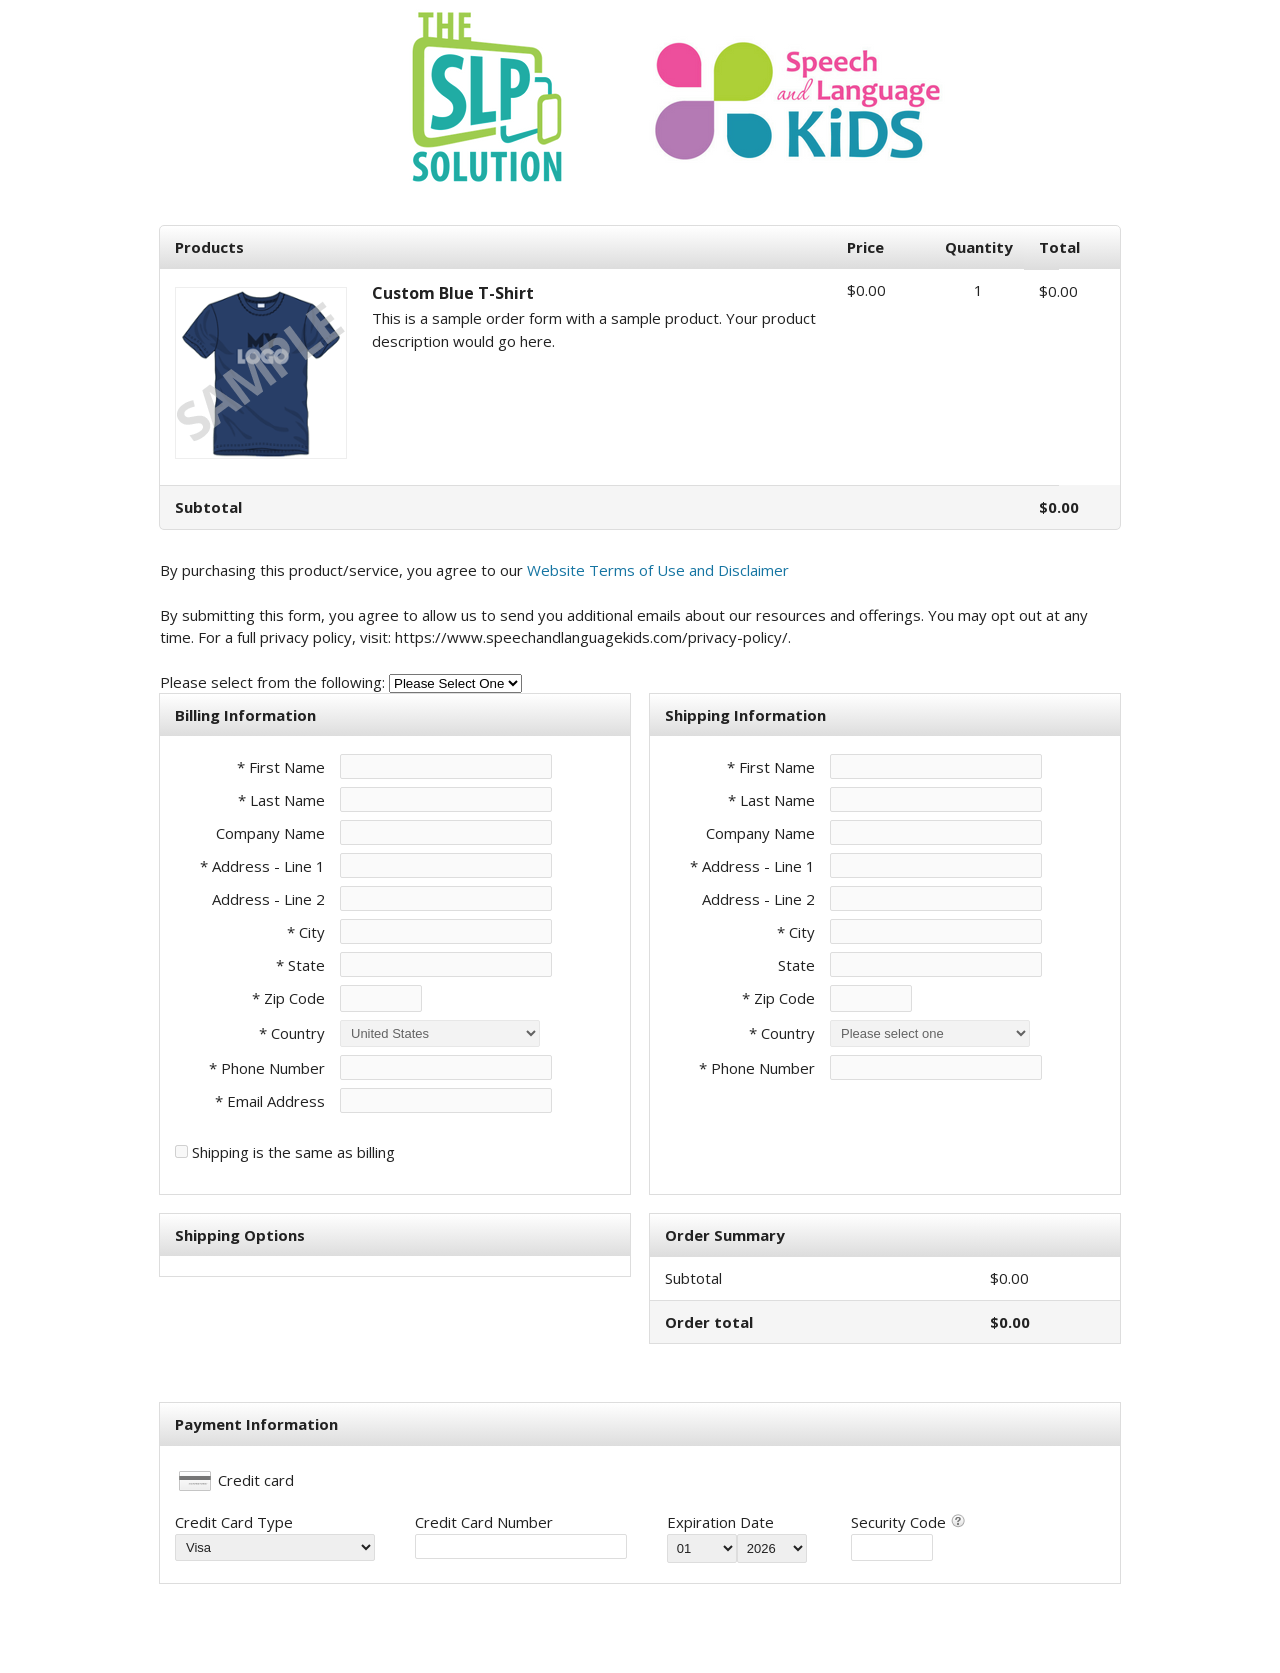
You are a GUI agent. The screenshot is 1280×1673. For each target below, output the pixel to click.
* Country (292, 1033)
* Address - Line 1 (262, 866)
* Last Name (281, 800)
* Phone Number (757, 1068)
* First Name (281, 767)
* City (306, 932)
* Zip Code (288, 998)
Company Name (270, 833)
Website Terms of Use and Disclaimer (658, 570)
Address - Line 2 (268, 899)
